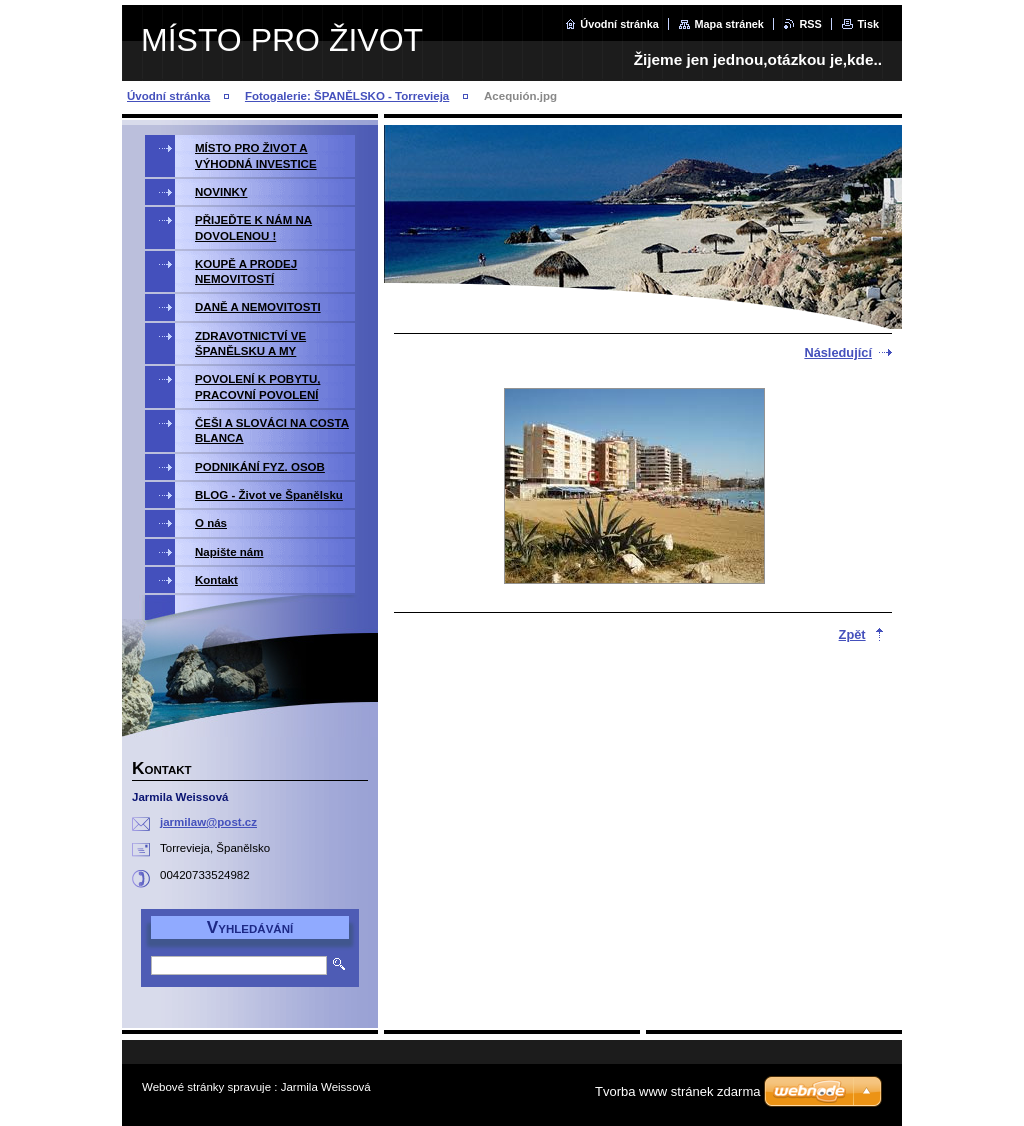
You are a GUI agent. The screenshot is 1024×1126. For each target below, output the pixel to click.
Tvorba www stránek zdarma (677, 1091)
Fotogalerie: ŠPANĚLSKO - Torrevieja (347, 96)
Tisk (868, 24)
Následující (838, 352)
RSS (810, 24)
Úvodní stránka (619, 24)
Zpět (852, 634)
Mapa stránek (729, 24)
